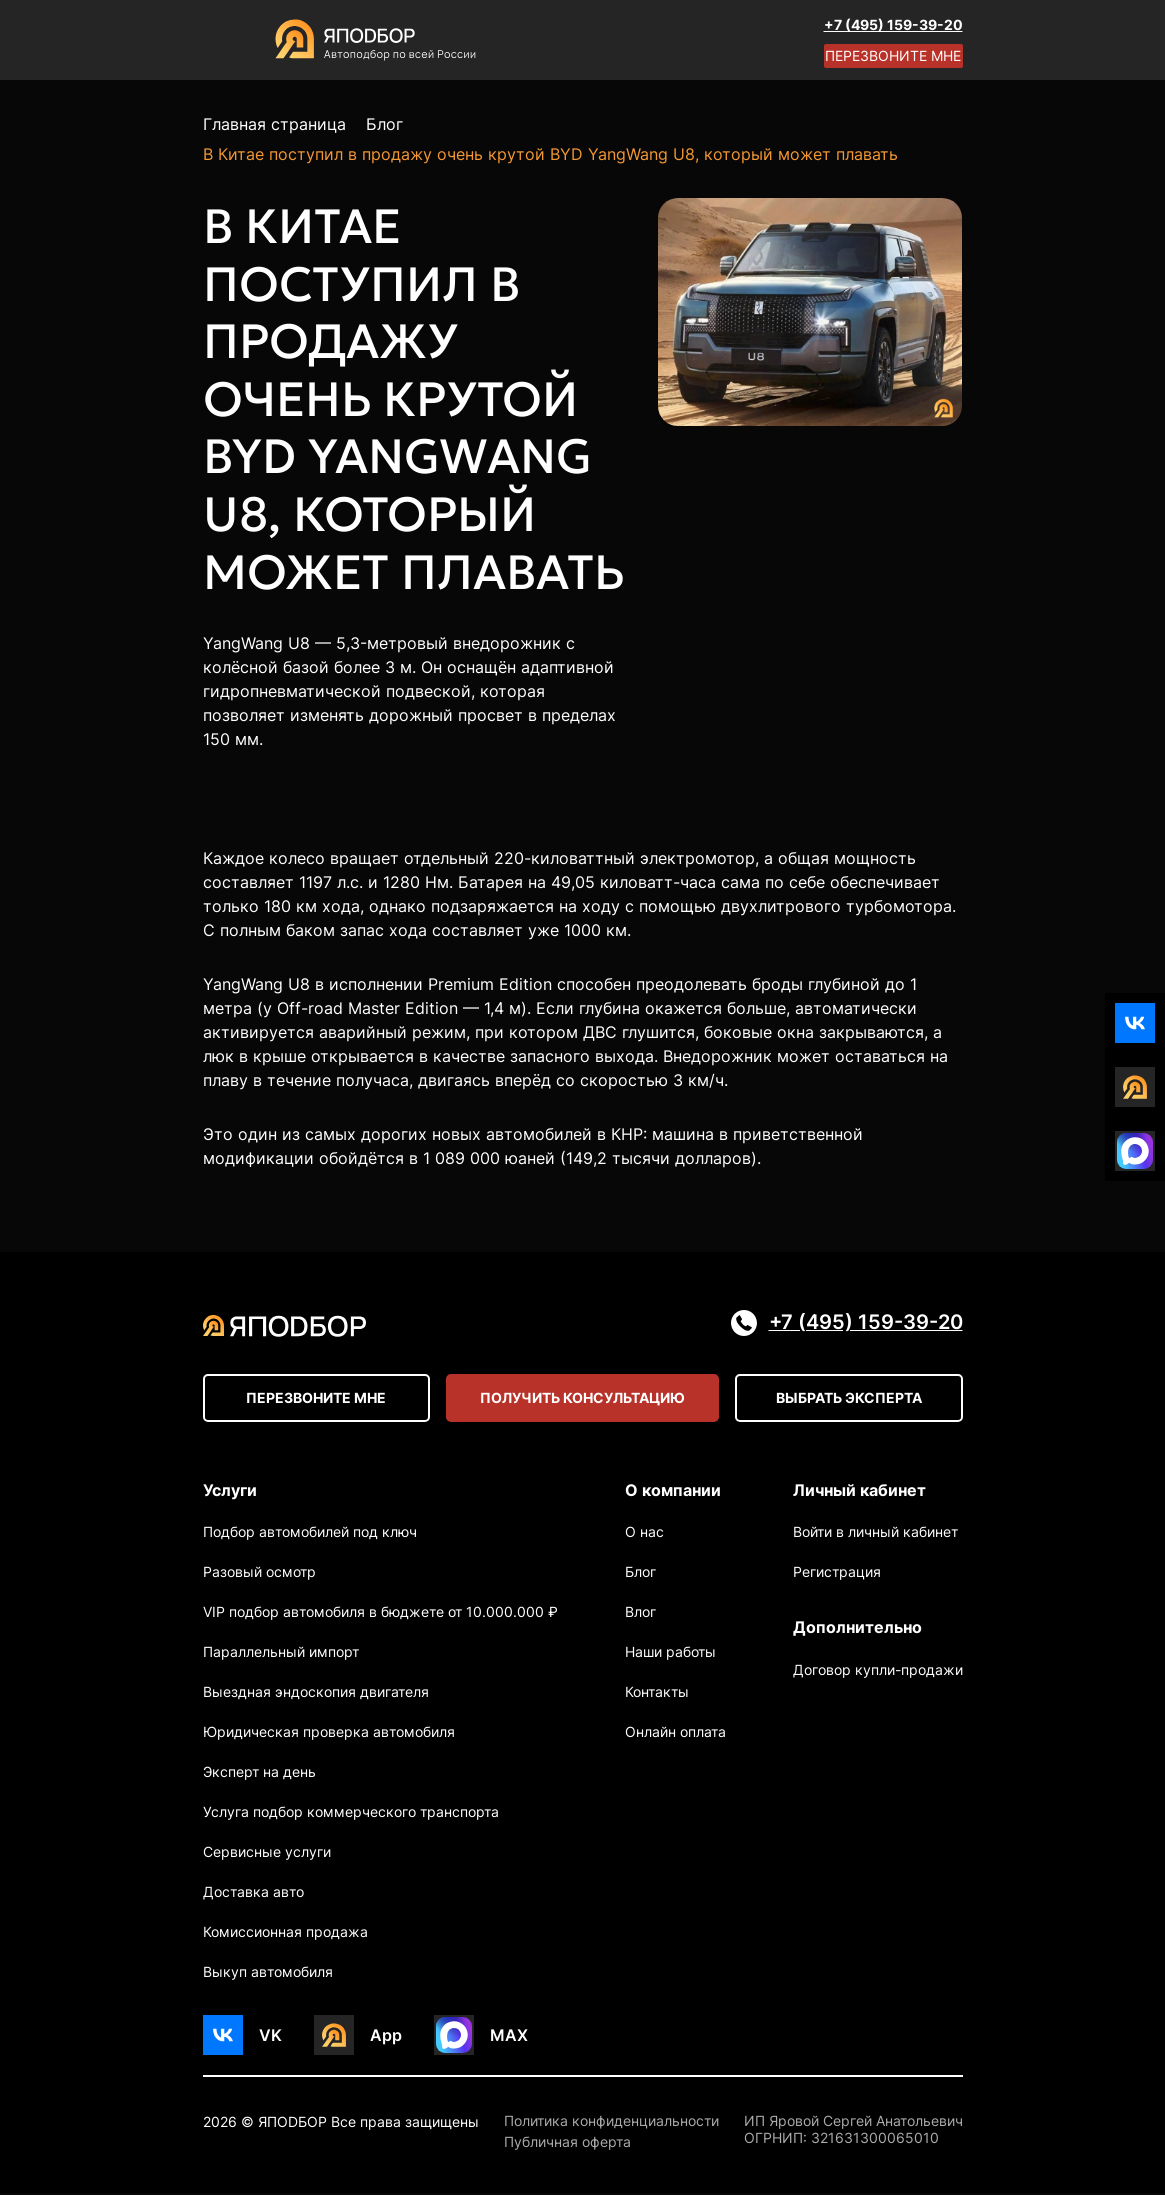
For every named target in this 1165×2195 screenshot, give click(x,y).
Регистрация (837, 1573)
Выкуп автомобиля (268, 1973)
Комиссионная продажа (285, 1933)
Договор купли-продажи (878, 1672)
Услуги (230, 1490)
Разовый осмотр (259, 1573)
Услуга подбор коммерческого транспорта (351, 1813)
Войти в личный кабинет (875, 1533)
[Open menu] (223, 40)
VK (270, 2036)
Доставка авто (253, 1893)
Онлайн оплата (675, 1733)
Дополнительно (857, 1629)
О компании (673, 1490)
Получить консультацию (582, 1398)
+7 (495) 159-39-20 (893, 24)
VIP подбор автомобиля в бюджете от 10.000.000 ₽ (380, 1613)
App (386, 2036)
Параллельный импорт (281, 1653)
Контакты (657, 1693)
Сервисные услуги (267, 1853)
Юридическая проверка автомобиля (329, 1733)
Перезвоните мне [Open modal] (893, 55)
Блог (640, 1573)
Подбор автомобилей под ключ (310, 1533)
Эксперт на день (259, 1773)
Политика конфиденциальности (611, 2123)
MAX (509, 2036)
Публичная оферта (567, 2144)
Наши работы (670, 1653)
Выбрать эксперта (849, 1398)
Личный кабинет (859, 1490)
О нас (644, 1533)
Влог (640, 1613)
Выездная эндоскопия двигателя (316, 1693)
